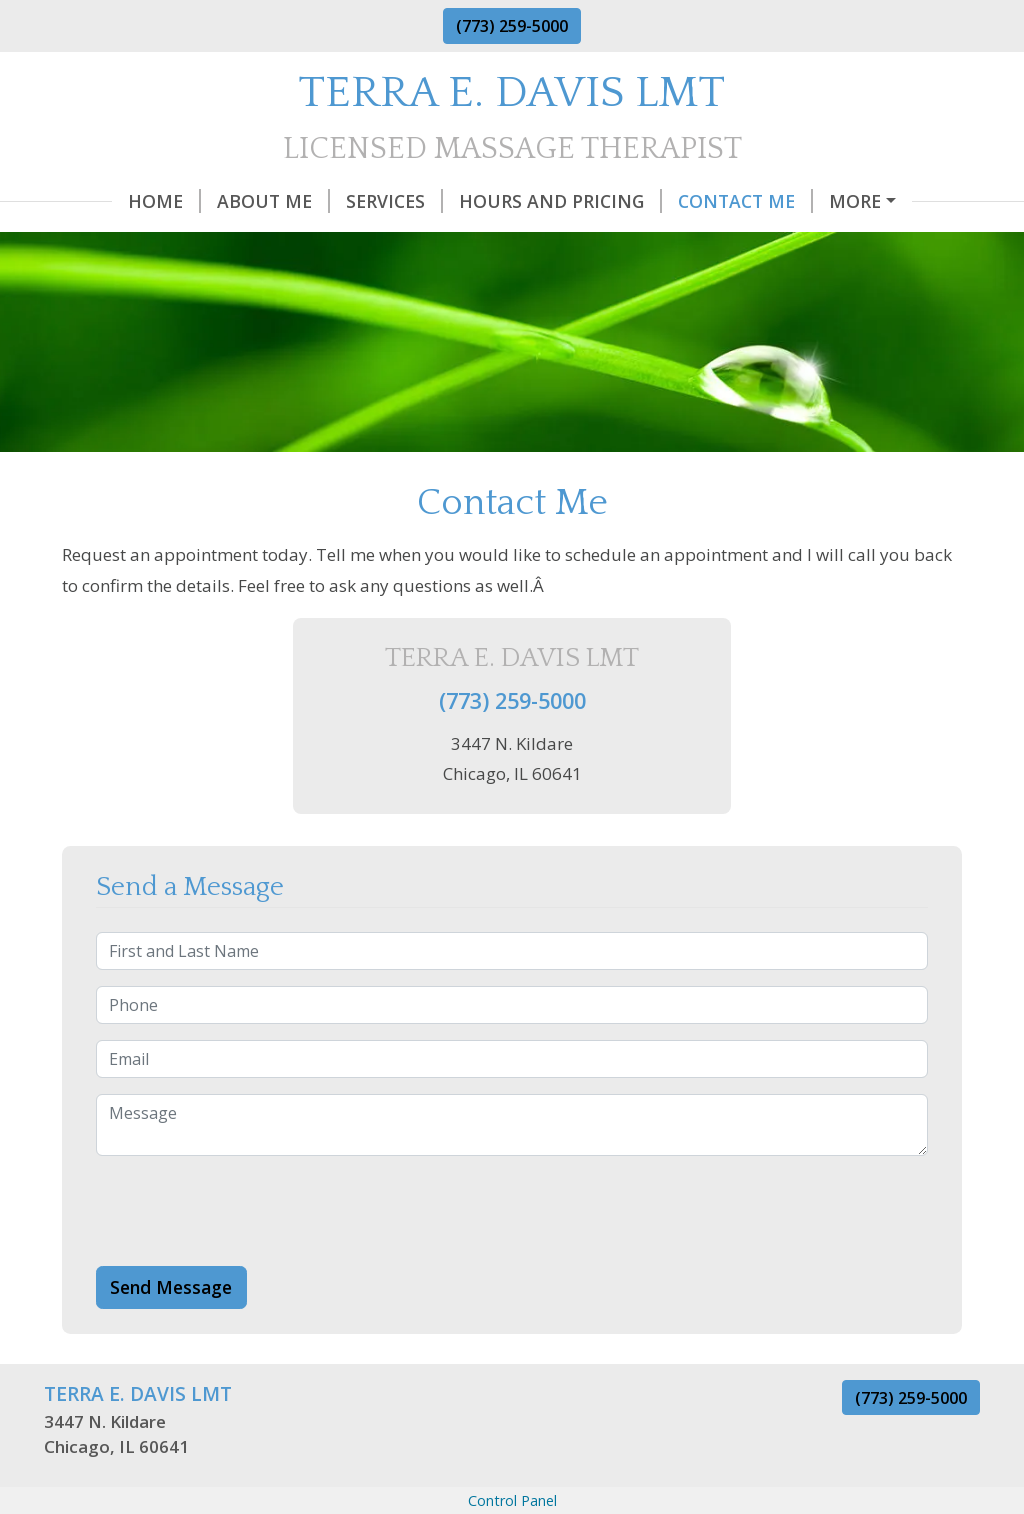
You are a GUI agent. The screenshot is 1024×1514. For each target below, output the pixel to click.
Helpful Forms (142, 243)
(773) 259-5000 (512, 26)
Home (96, 201)
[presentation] (248, 1253)
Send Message (171, 1329)
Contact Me (677, 201)
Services (326, 201)
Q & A (264, 243)
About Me (205, 201)
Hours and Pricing (492, 201)
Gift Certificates (851, 201)
